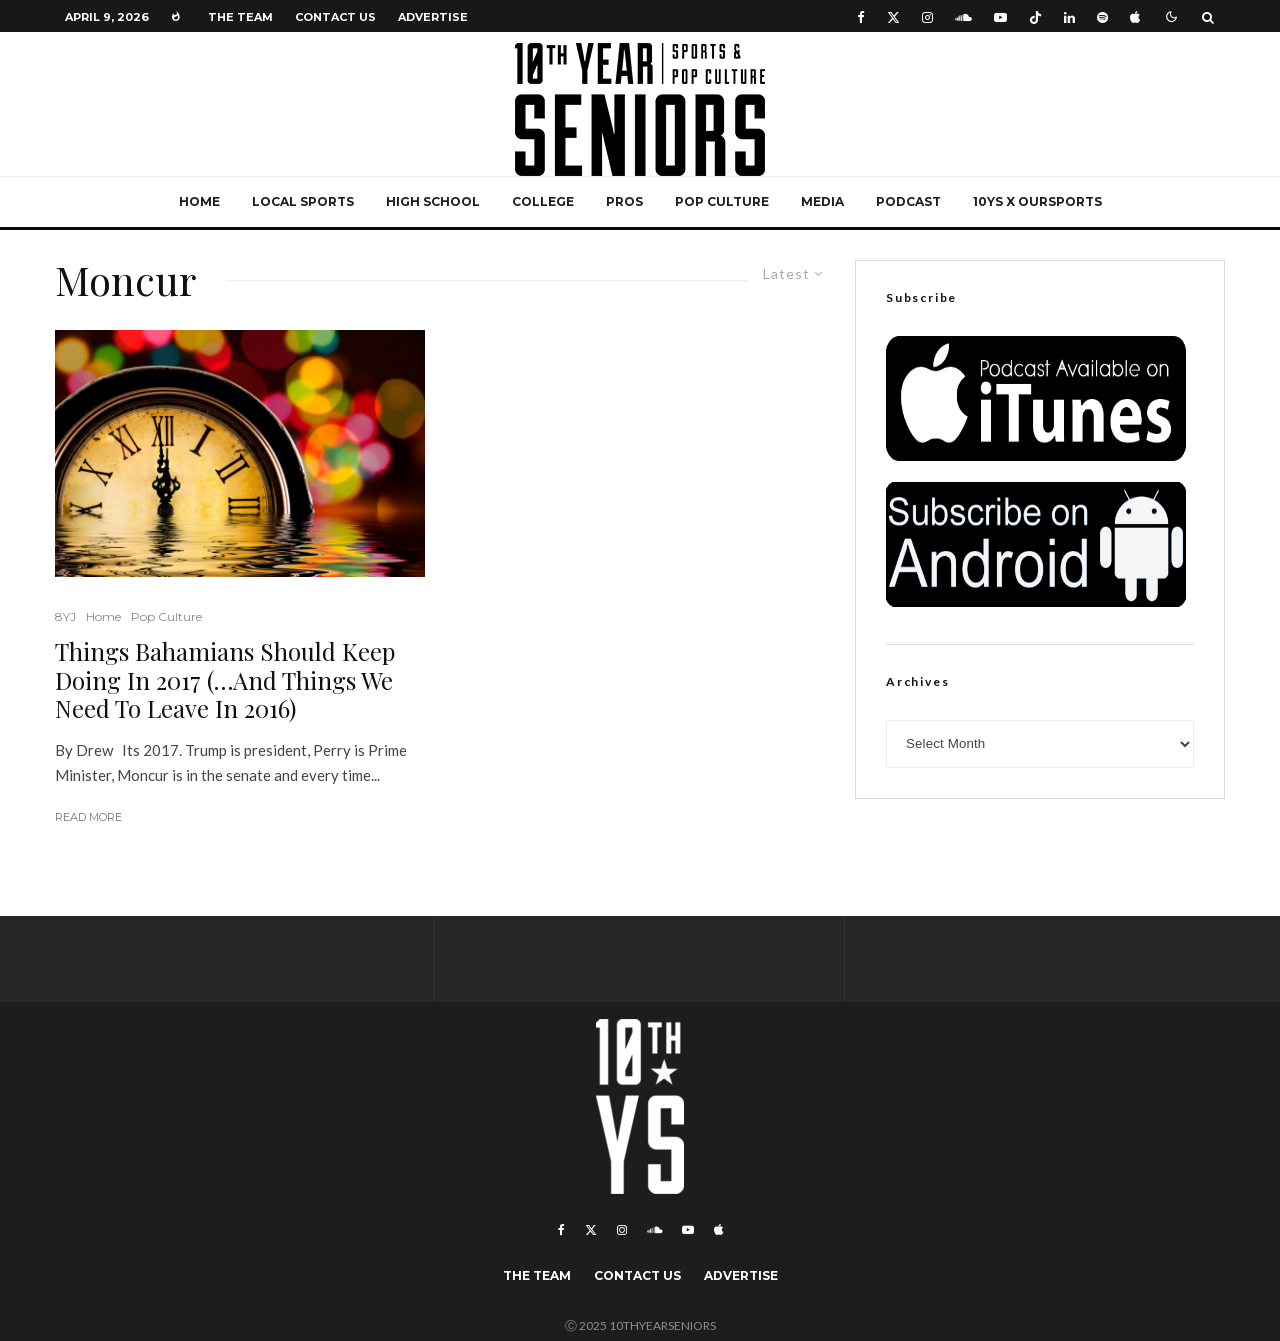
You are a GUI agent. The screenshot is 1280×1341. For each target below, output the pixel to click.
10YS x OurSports (1037, 201)
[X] (893, 16)
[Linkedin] (1069, 16)
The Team (240, 17)
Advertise (433, 17)
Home (199, 201)
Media (822, 201)
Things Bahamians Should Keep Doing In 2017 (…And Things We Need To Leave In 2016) (225, 680)
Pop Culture (722, 201)
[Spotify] (1102, 16)
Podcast (908, 201)
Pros (624, 201)
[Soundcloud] (963, 16)
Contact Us (335, 17)
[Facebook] (861, 16)
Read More (88, 817)
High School (433, 201)
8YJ (65, 616)
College (543, 201)
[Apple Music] (1135, 16)
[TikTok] (1035, 16)
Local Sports (303, 201)
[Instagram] (927, 16)
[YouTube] (1000, 16)
